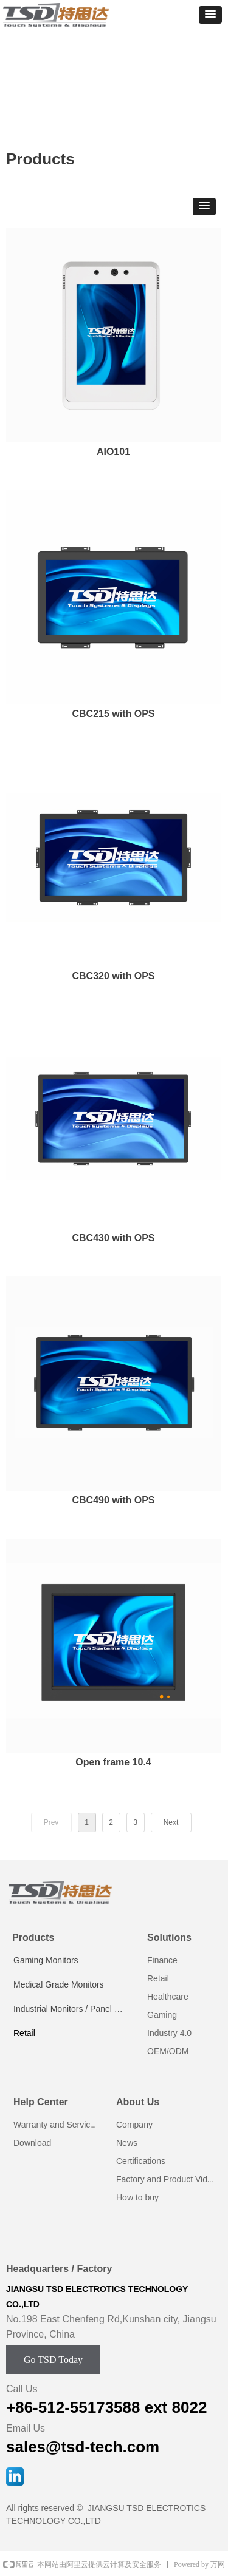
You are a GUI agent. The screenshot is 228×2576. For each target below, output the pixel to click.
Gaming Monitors (45, 1960)
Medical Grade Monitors (58, 1984)
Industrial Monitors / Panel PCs (71, 2009)
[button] (210, 15)
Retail (24, 2033)
